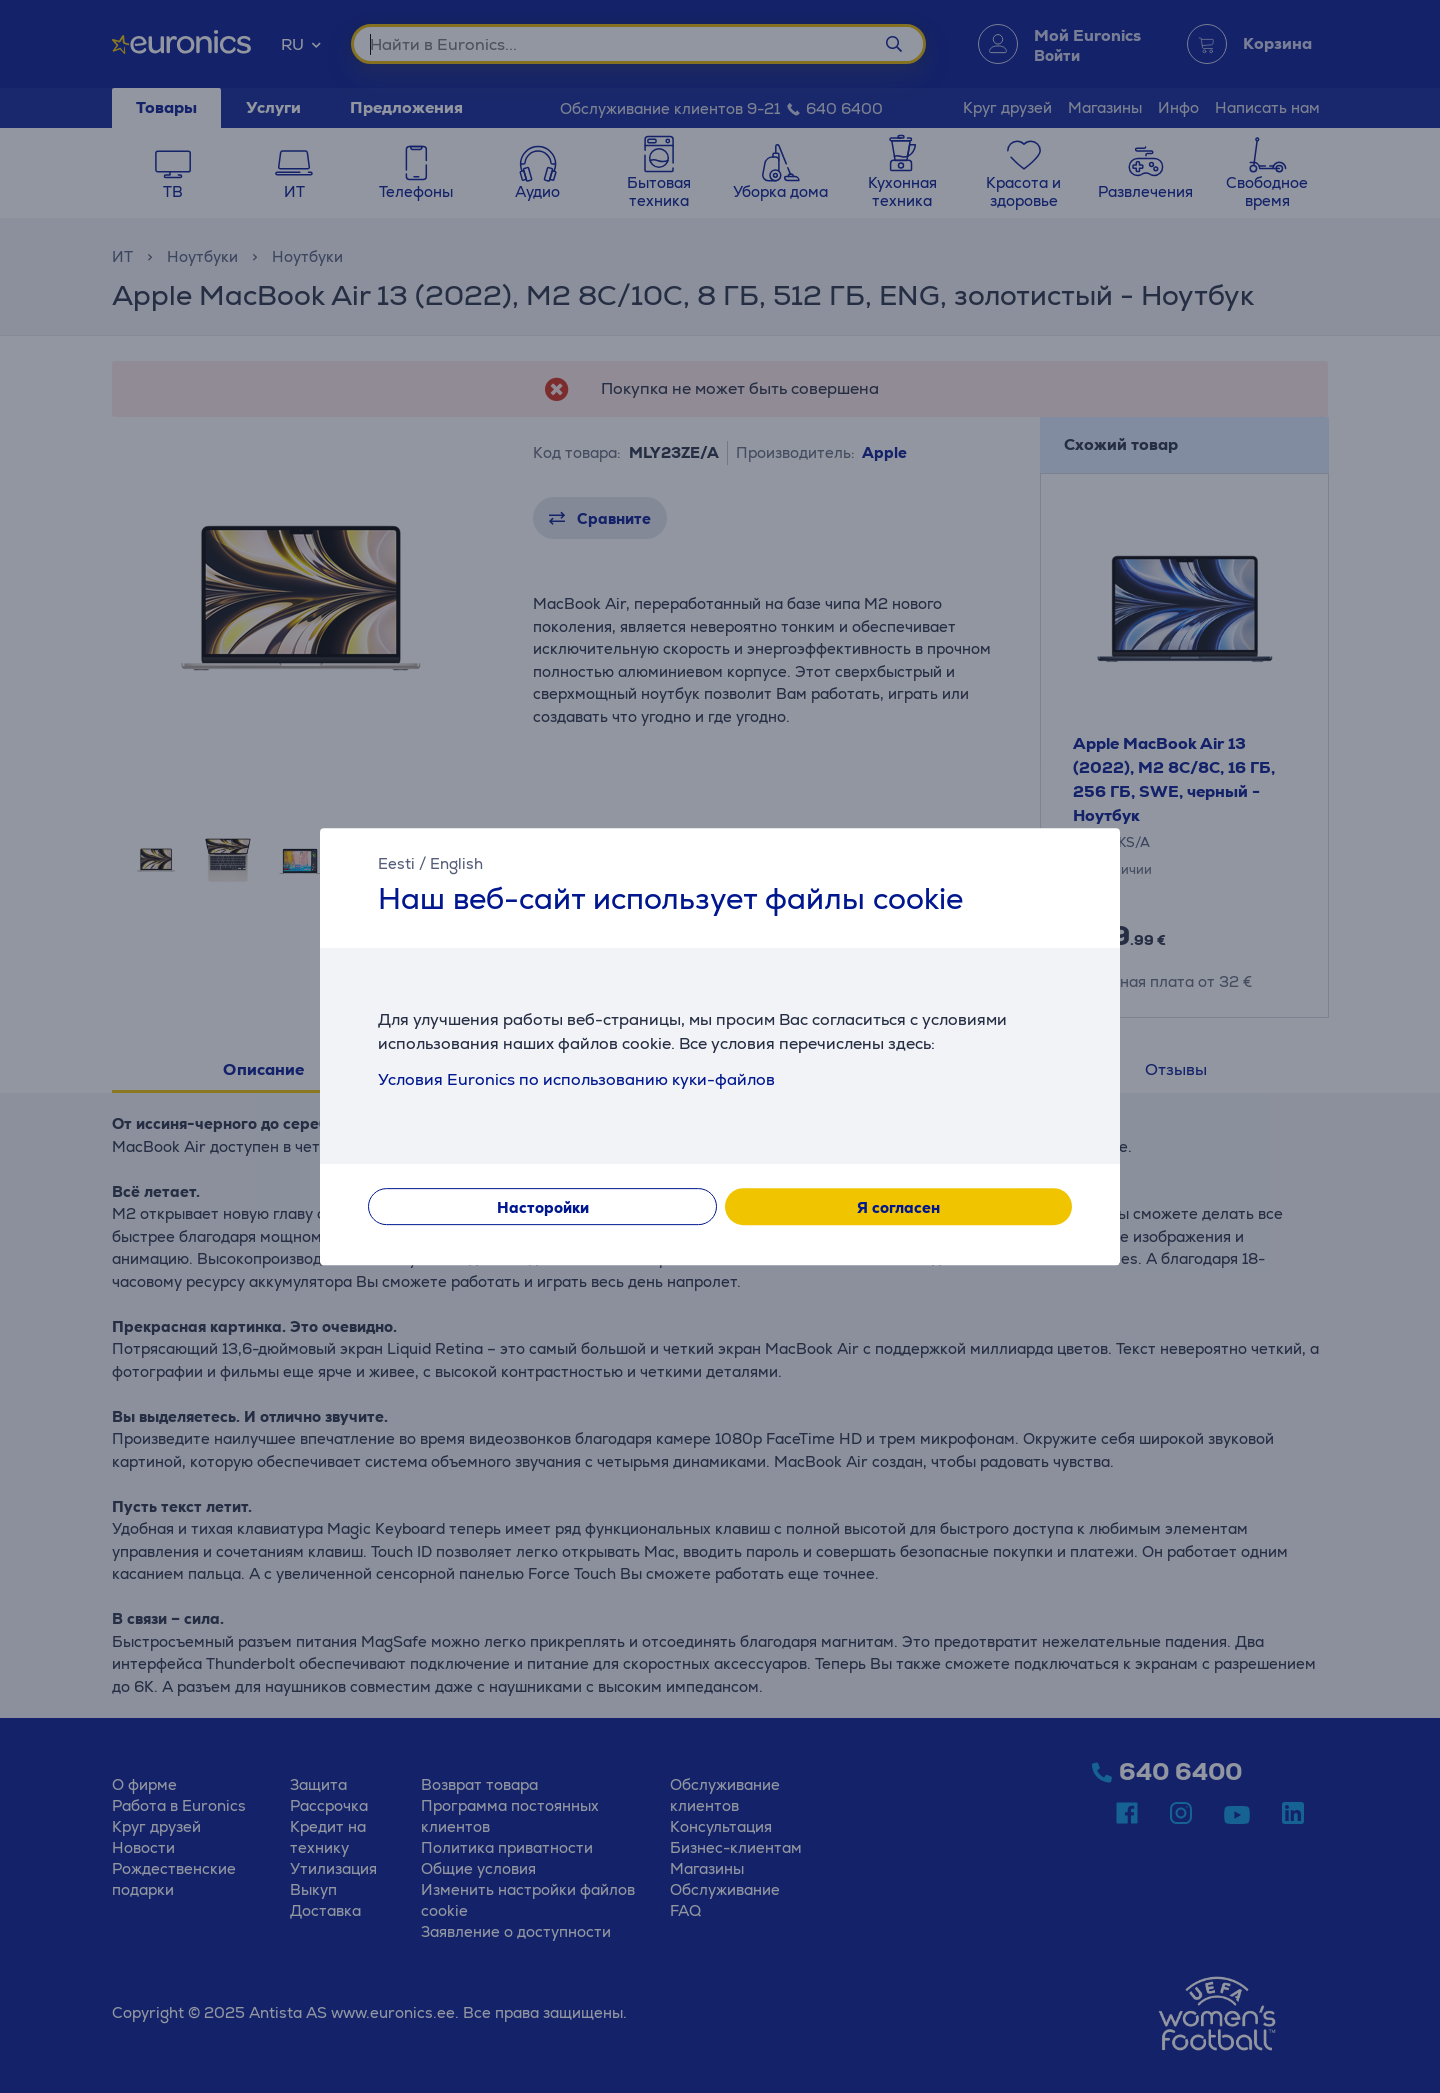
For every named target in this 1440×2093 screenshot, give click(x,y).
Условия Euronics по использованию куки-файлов (576, 1079)
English (456, 863)
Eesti (396, 863)
